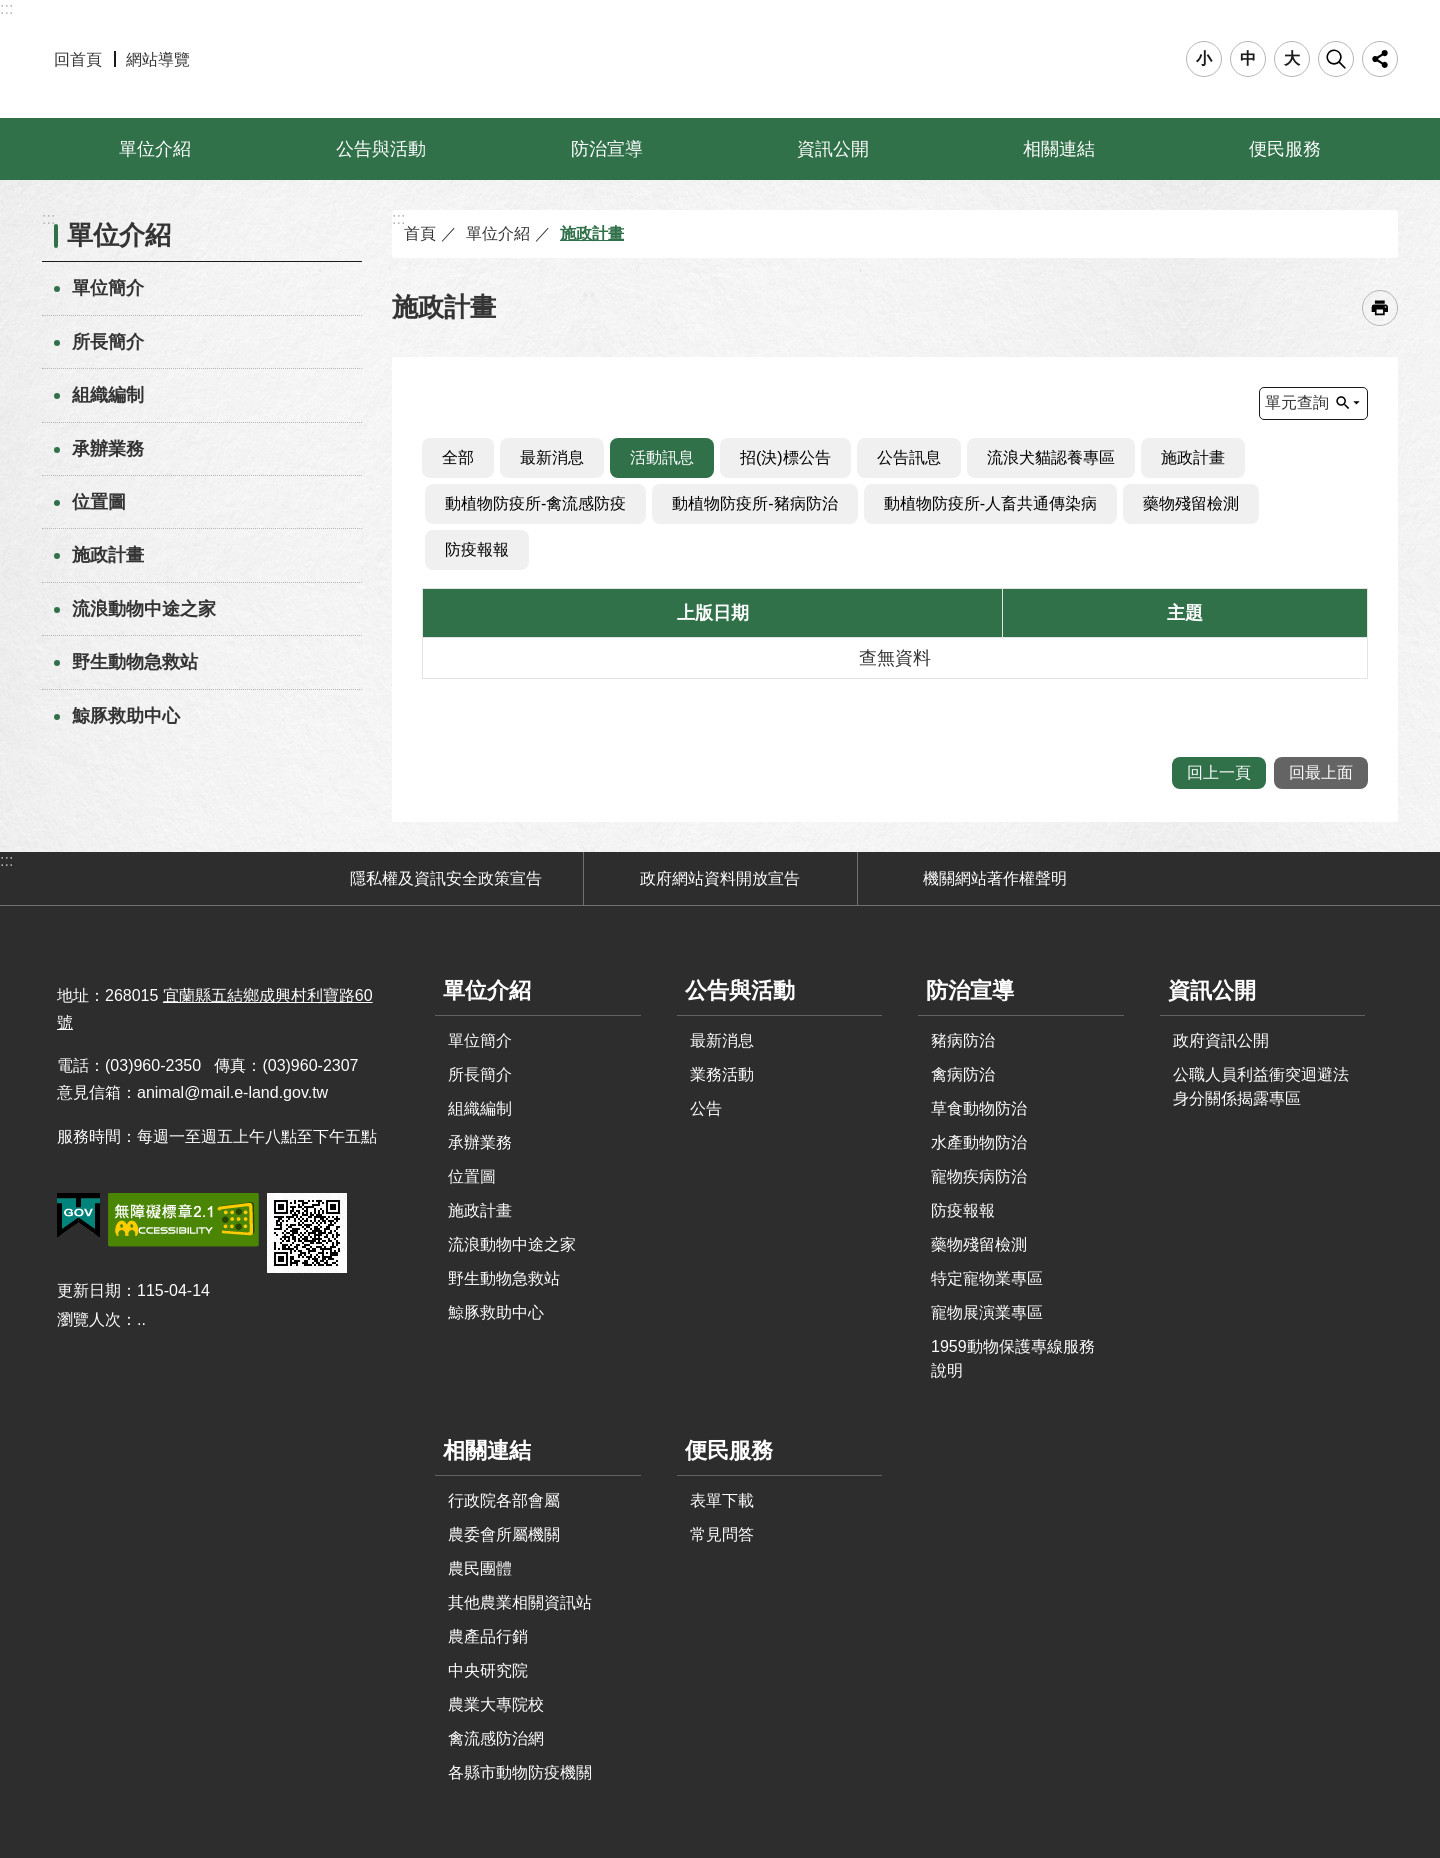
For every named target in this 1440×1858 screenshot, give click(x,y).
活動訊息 (662, 457)
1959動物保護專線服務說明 (1013, 1358)
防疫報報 (477, 549)
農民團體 (480, 1568)
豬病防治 (963, 1040)
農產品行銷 (488, 1636)
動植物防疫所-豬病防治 (754, 503)
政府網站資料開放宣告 (720, 878)
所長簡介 (108, 342)
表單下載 (722, 1500)
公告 (706, 1108)
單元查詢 (1297, 402)
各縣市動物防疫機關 (520, 1772)
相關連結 (1059, 149)
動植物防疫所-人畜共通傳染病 (990, 503)
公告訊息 (909, 457)
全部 (458, 457)
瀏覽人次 (89, 1319)
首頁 (420, 233)
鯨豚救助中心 (126, 716)
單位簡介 (108, 288)
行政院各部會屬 (504, 1500)
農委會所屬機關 (504, 1534)
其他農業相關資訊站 (520, 1602)
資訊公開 (833, 149)
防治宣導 (607, 149)
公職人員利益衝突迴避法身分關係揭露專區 (1261, 1086)
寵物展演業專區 (987, 1312)
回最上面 (1321, 772)
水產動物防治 (979, 1142)
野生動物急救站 (135, 662)
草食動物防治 (979, 1108)
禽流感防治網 (496, 1738)
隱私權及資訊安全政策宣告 (446, 878)
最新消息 (552, 457)
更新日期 (89, 1290)
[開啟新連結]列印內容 (1380, 308)
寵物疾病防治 (979, 1176)
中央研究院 (488, 1670)
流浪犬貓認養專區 (1051, 457)
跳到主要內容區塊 (10, 10)
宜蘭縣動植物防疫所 (720, 59)
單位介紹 (155, 149)
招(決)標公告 (785, 457)
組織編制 (108, 395)
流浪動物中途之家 (144, 609)
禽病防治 (963, 1074)
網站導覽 (158, 59)
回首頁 (78, 59)
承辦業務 (108, 449)
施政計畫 (108, 555)
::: (6, 8)
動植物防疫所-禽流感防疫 (535, 503)
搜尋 (1336, 59)
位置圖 (99, 502)
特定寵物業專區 (987, 1278)
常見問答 (722, 1534)
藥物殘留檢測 (1191, 503)
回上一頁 (1219, 772)
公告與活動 (381, 149)
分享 (1380, 59)
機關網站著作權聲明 (995, 878)
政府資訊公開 (1221, 1040)
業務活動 (722, 1074)
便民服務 (1285, 149)
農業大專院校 (496, 1704)
